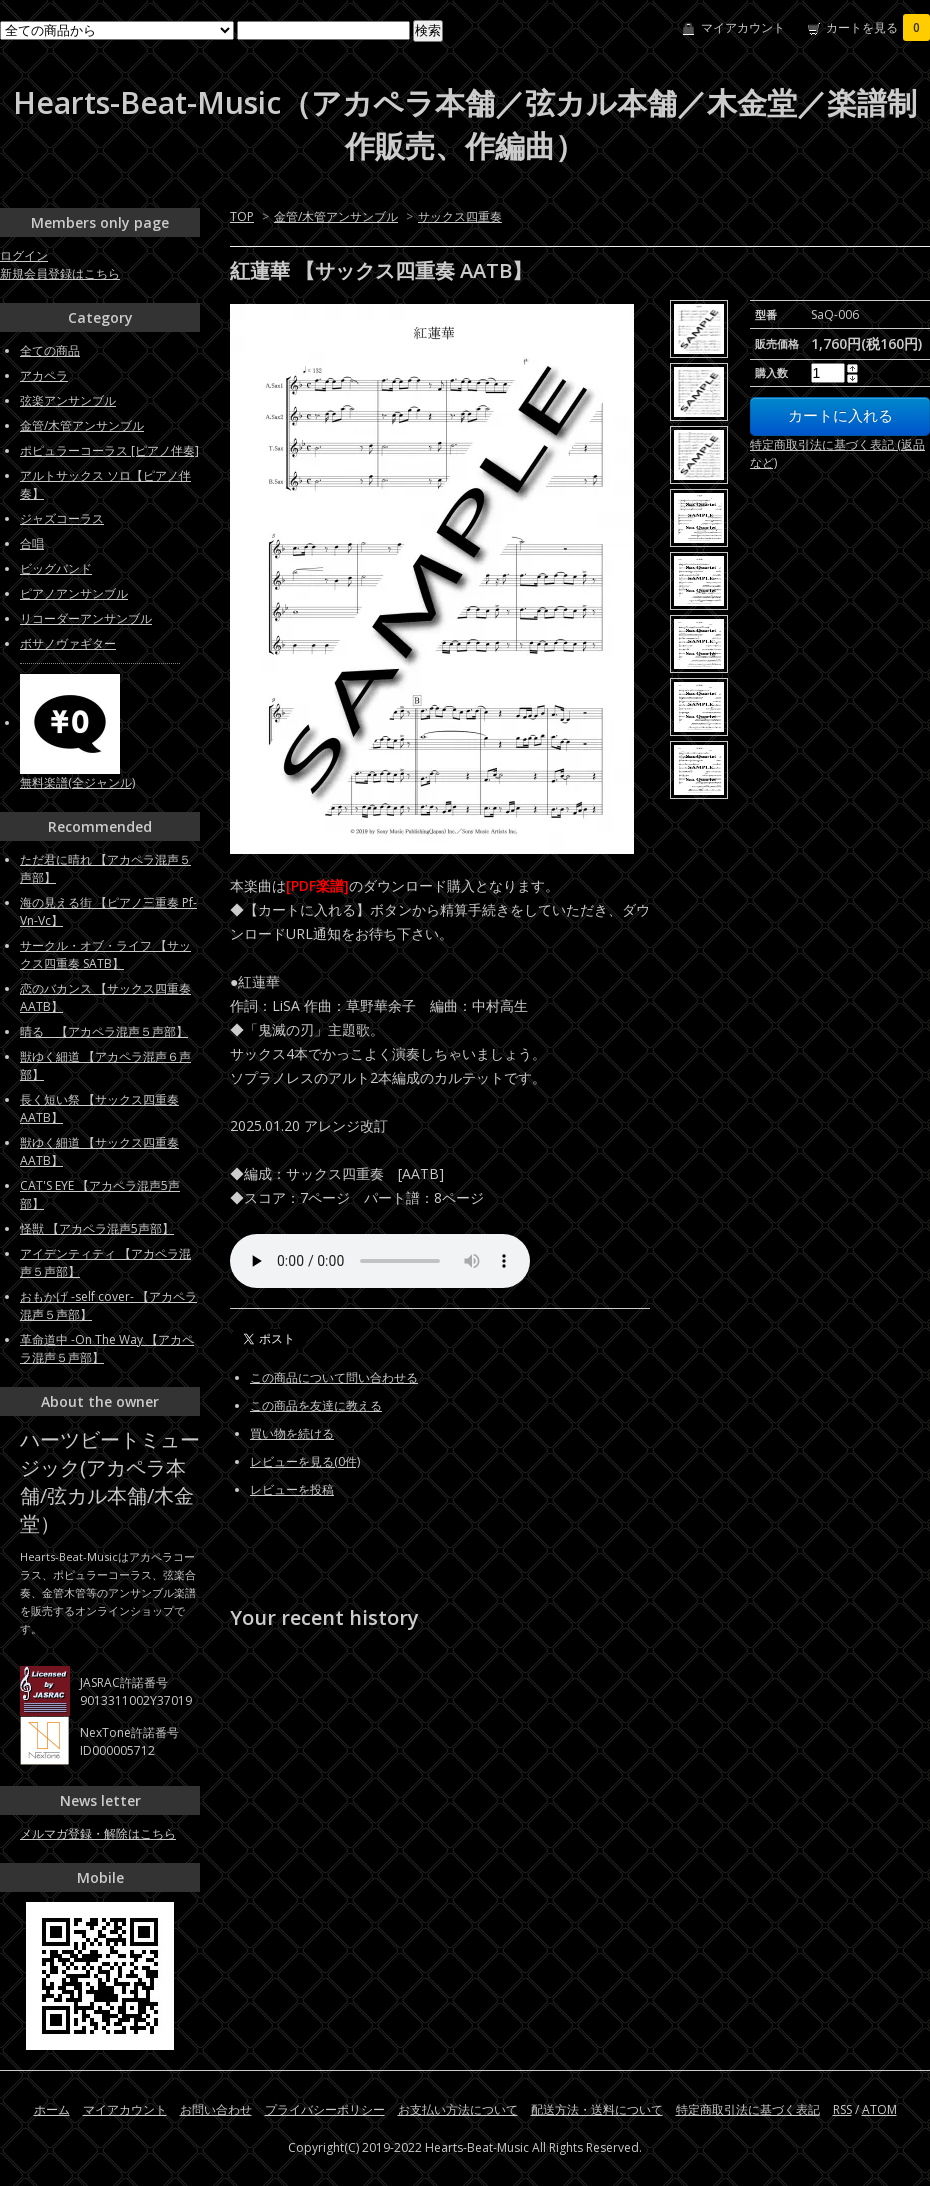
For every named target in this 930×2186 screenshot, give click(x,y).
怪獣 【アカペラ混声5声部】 (97, 1228)
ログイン (24, 255)
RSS (842, 2109)
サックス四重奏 (460, 216)
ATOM (879, 2109)
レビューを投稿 (292, 1489)
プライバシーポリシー (325, 2109)
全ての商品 (50, 350)
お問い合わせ (216, 2109)
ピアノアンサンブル (74, 593)
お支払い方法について (458, 2109)
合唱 (32, 543)
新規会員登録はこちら (60, 273)
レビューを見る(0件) (305, 1461)
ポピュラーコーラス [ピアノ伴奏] (109, 450)
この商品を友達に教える (316, 1405)
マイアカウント (743, 27)
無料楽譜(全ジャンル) (77, 782)
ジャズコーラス (62, 518)
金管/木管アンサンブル (336, 216)
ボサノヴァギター (68, 643)
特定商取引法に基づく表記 (748, 2109)
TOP (242, 216)
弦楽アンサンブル (68, 400)
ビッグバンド (56, 568)
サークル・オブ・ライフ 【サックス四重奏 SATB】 (105, 954)
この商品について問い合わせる (334, 1377)
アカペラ (44, 375)
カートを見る (878, 27)
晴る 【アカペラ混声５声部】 (104, 1031)
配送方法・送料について (597, 2109)
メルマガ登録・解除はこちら (98, 1833)
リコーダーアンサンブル (86, 618)
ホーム (52, 2109)
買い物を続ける (292, 1433)
